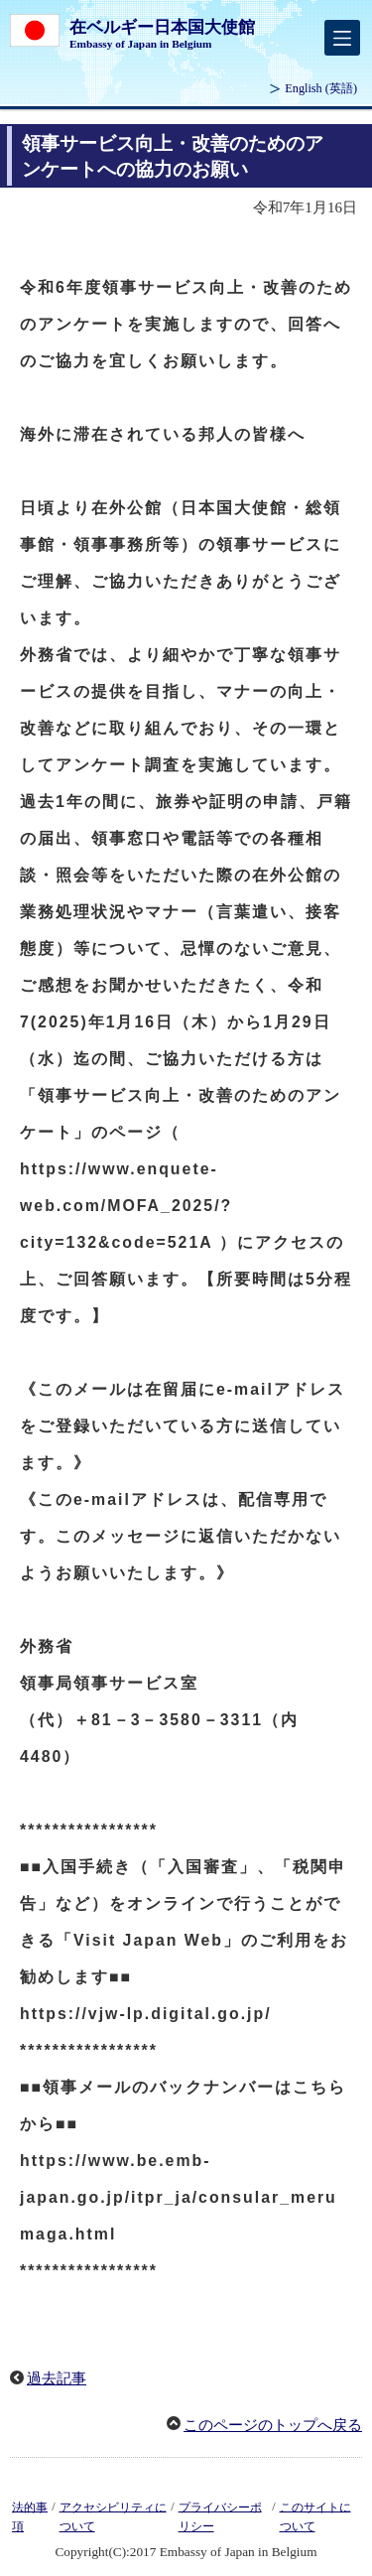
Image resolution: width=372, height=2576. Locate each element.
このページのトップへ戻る (273, 2425)
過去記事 (56, 2378)
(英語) (321, 88)
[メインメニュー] (342, 38)
